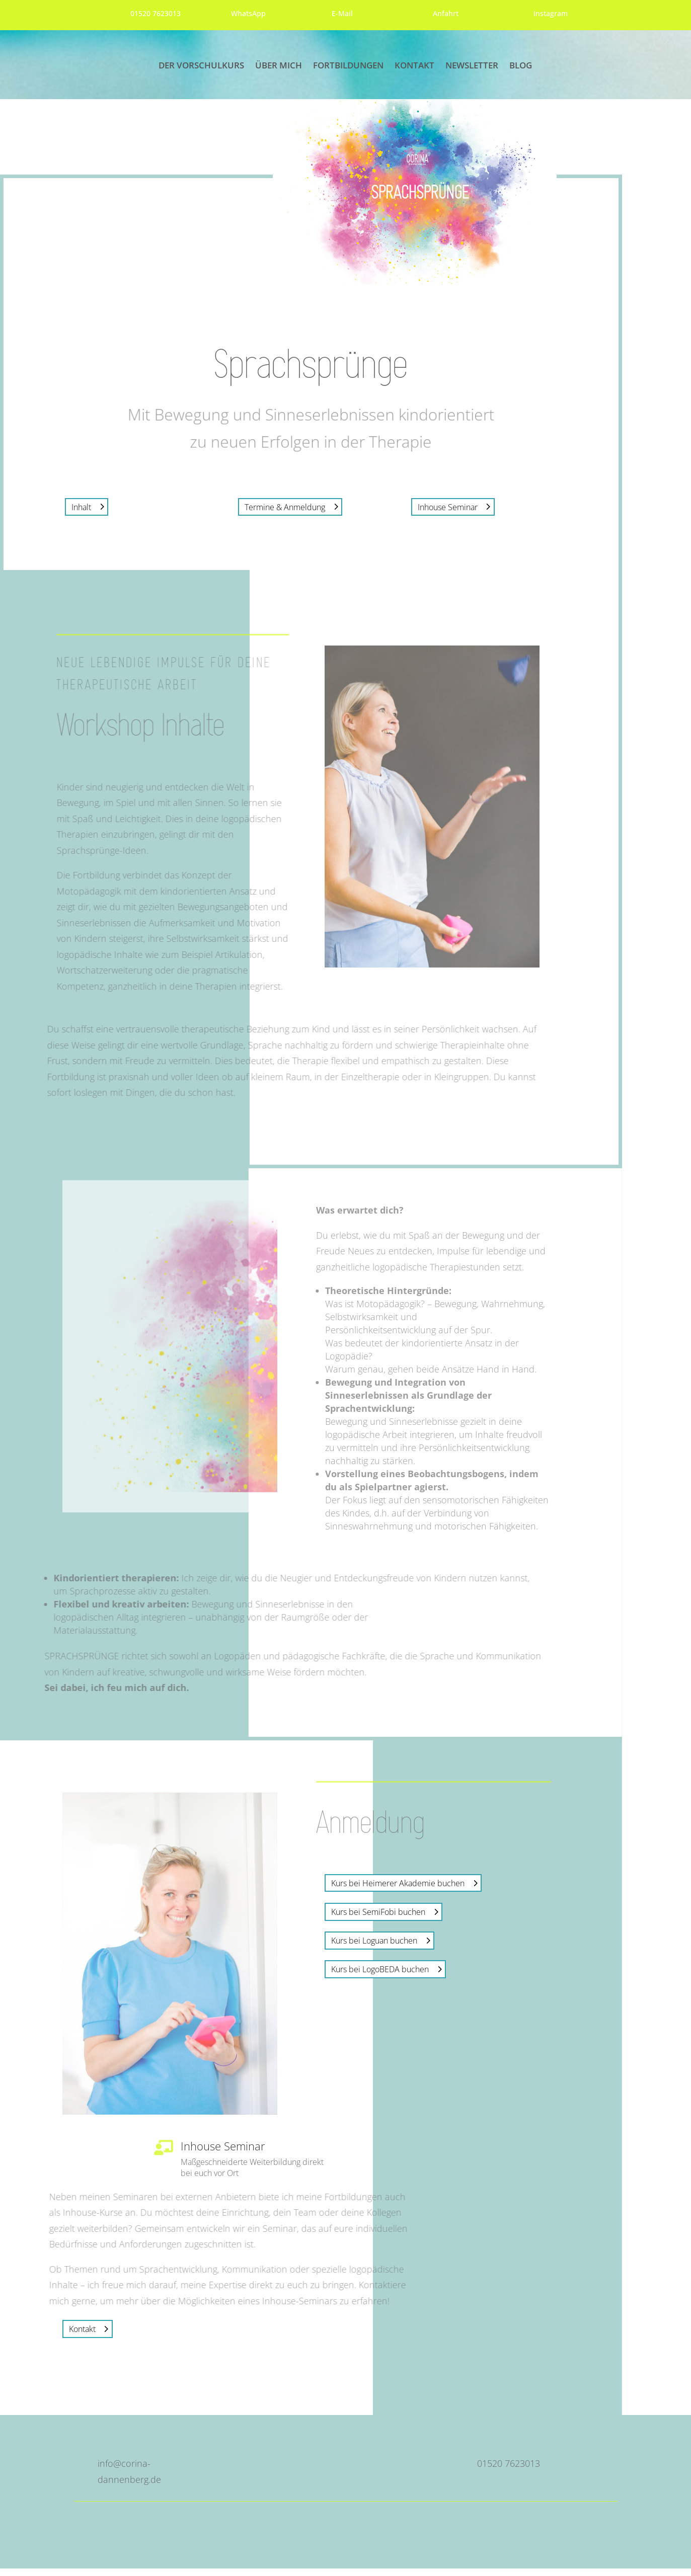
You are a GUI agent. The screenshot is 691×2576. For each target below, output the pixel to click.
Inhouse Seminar (448, 514)
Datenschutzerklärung (559, 2528)
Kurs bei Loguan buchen (374, 1948)
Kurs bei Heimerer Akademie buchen (398, 1890)
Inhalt (81, 514)
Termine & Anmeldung (285, 514)
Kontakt (414, 66)
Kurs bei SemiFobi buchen (378, 1919)
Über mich (278, 66)
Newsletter (471, 66)
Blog (520, 66)
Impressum (504, 2528)
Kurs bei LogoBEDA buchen (380, 1976)
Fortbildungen (348, 66)
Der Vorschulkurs (201, 66)
